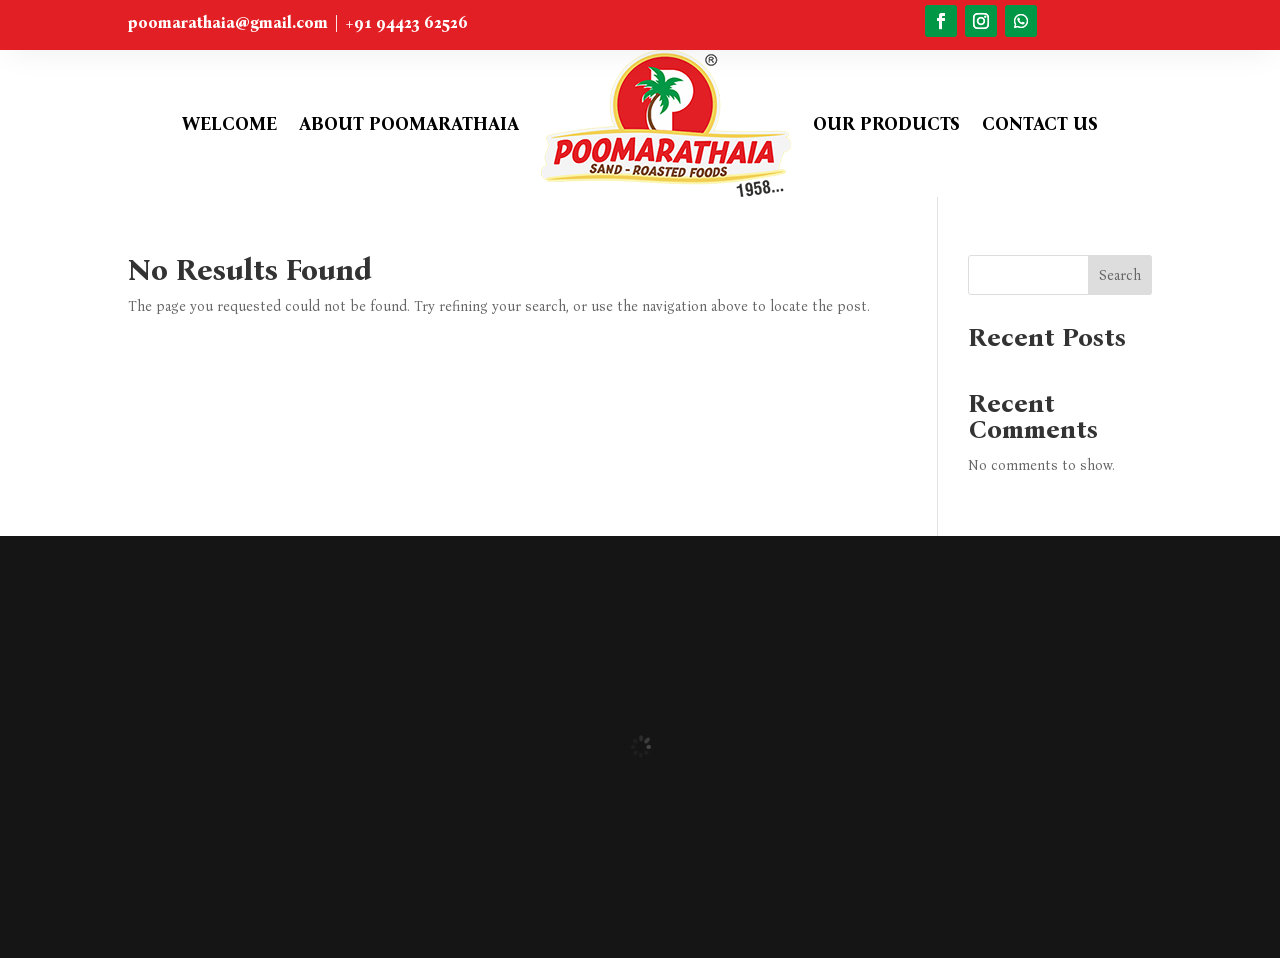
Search (1120, 275)
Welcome (229, 124)
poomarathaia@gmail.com (228, 22)
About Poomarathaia (409, 124)
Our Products (886, 124)
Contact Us (1040, 124)
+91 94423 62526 (406, 22)
